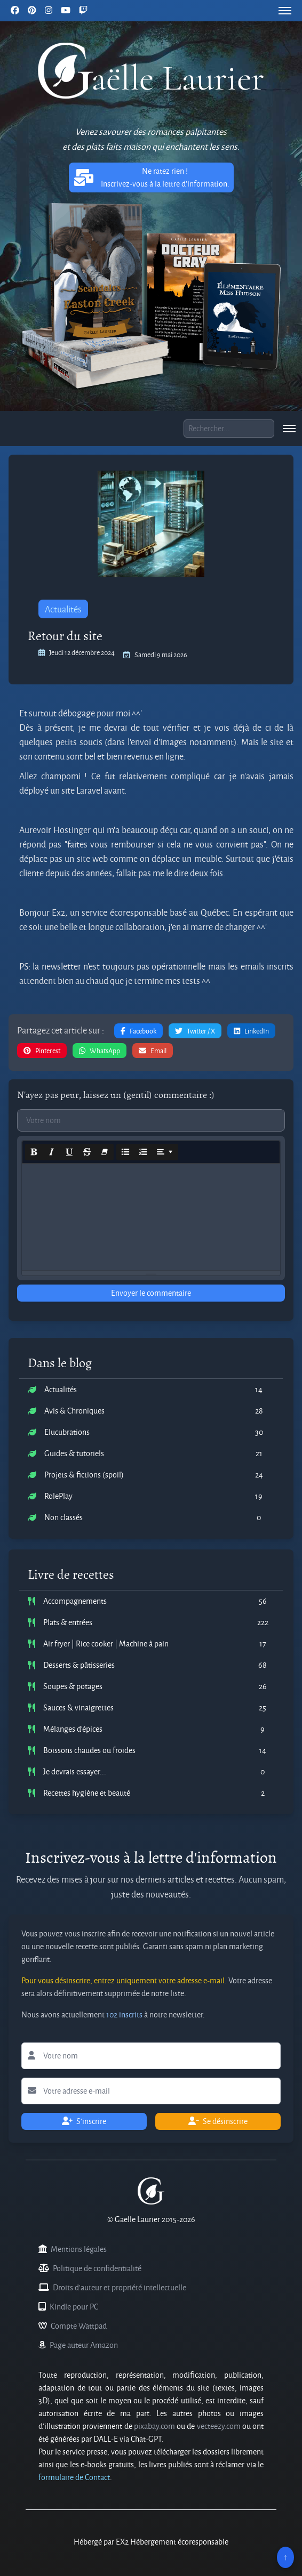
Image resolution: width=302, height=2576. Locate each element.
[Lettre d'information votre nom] (151, 2055)
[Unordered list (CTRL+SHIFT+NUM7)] (125, 1152)
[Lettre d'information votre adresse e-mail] (151, 2091)
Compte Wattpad (79, 2325)
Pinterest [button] (41, 1050)
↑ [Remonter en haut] (285, 2557)
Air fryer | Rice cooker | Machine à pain (106, 1643)
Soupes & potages (72, 1686)
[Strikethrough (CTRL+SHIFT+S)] (87, 1152)
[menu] (285, 10)
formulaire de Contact (74, 2477)
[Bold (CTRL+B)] (34, 1152)
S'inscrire (84, 2121)
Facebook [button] (138, 1030)
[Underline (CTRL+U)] (69, 1152)
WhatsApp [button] (99, 1050)
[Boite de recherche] (229, 428)
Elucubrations (67, 1432)
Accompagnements (75, 1600)
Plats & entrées (67, 1622)
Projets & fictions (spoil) (84, 1474)
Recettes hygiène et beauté (86, 1792)
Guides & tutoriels (74, 1453)
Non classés (63, 1517)
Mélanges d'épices (72, 1728)
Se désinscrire (218, 2121)
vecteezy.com (219, 2426)
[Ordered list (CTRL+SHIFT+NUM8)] (143, 1152)
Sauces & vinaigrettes (78, 1707)
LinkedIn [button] (251, 1030)
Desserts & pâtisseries (79, 1664)
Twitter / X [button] (195, 1030)
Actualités (63, 609)
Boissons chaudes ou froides (89, 1750)
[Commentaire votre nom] (151, 1120)
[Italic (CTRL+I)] (52, 1152)
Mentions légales (79, 2249)
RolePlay (58, 1495)
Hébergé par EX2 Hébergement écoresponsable (151, 2541)
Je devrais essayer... (74, 1771)
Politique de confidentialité (97, 2268)
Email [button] (152, 1050)
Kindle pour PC (74, 2306)
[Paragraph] (165, 1152)
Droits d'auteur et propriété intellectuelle (119, 2287)
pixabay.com (154, 2426)
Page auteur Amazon (84, 2345)
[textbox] (151, 1217)
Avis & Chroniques (74, 1410)
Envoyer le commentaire (151, 1292)
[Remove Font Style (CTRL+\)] (105, 1152)
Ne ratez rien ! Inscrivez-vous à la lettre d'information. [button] (151, 177)
